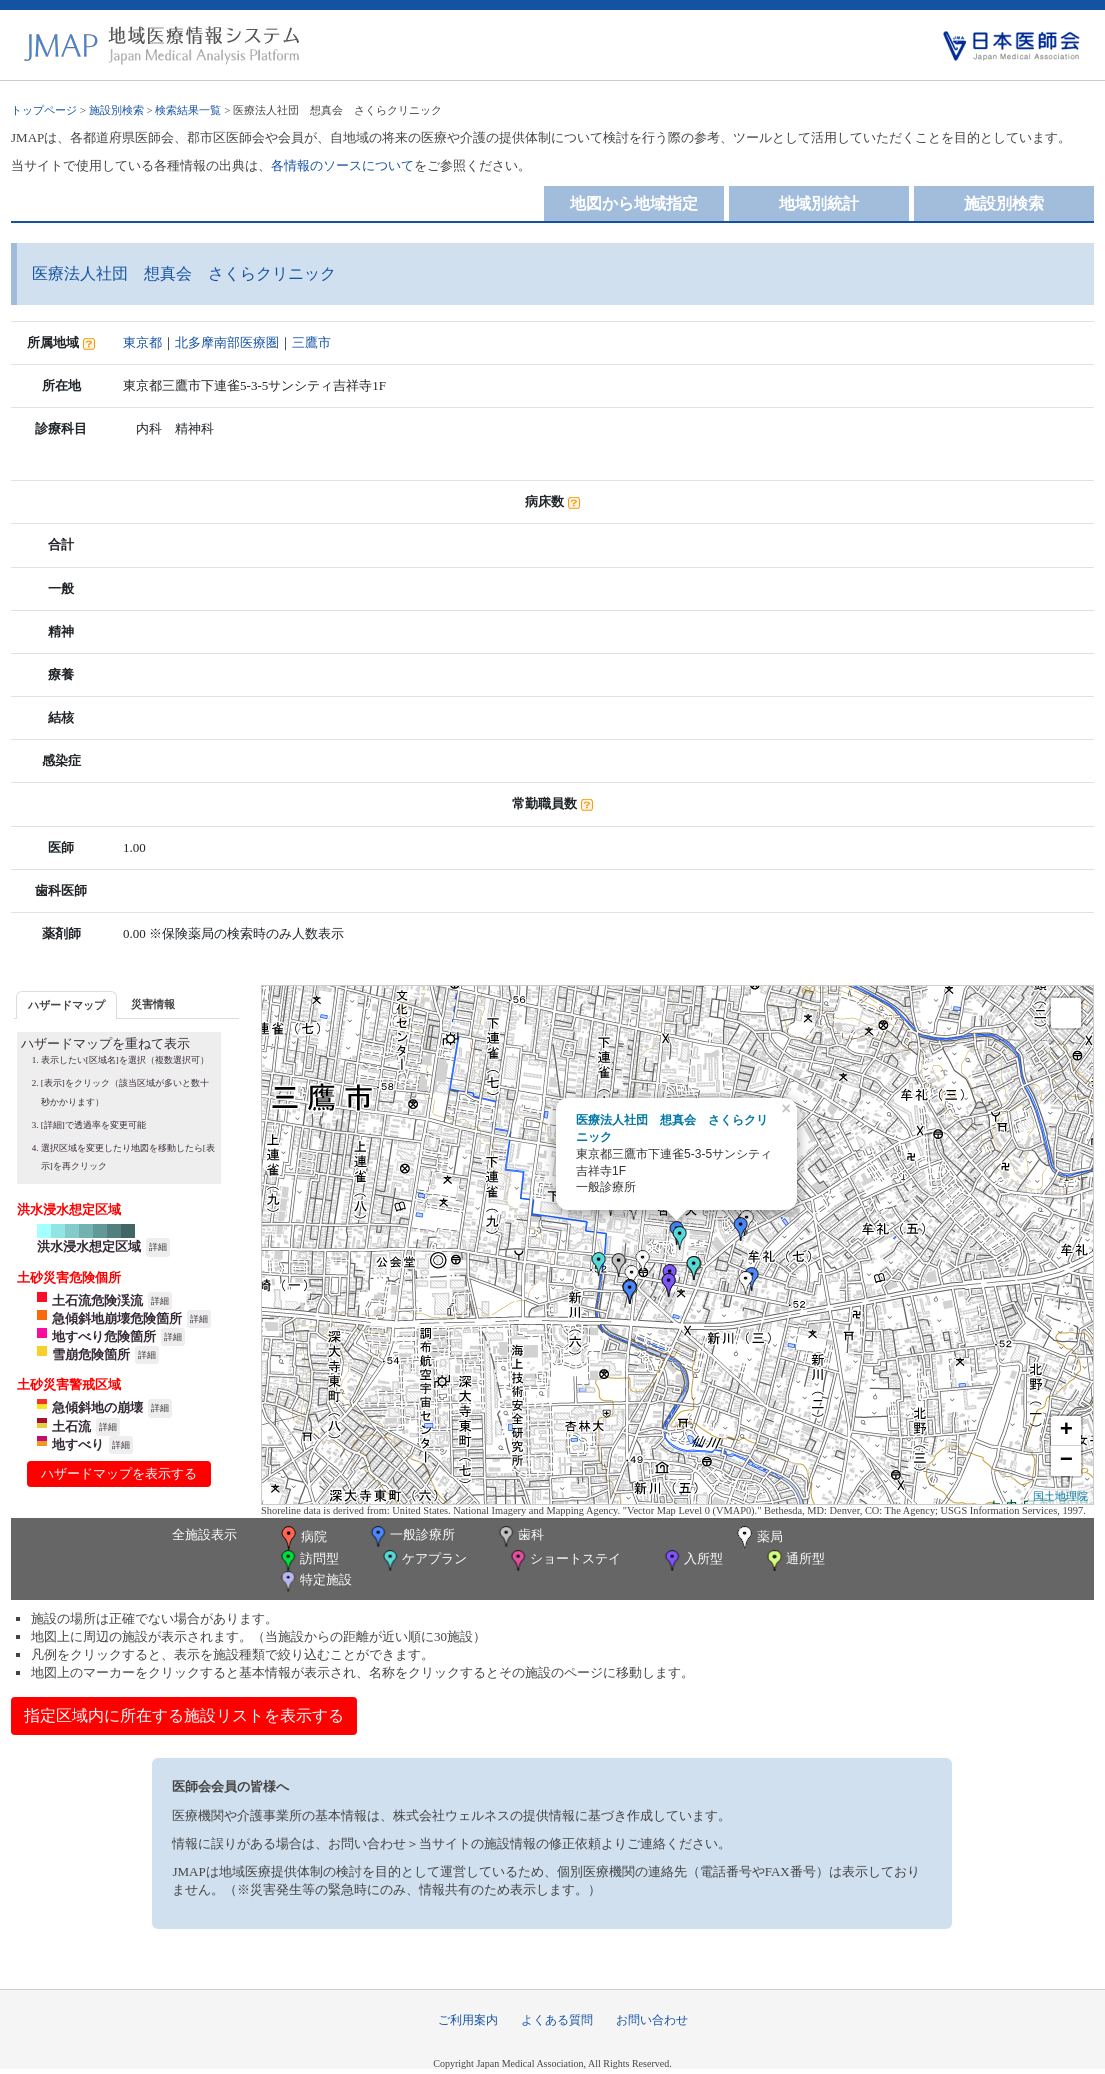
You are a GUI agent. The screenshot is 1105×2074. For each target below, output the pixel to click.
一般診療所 (411, 1536)
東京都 (142, 342)
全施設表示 (204, 1534)
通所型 (794, 1560)
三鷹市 (311, 342)
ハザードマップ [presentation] (66, 1005)
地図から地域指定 (634, 203)
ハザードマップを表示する (119, 1473)
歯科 (519, 1536)
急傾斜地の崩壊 (97, 1407)
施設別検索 (116, 110)
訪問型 (308, 1560)
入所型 (692, 1560)
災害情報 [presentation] (153, 1004)
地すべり (78, 1444)
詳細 (158, 1247)
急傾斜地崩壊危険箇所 (117, 1318)
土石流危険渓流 (97, 1300)
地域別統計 (819, 203)
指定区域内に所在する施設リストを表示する (184, 1715)
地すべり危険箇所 (104, 1336)
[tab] (66, 1004)
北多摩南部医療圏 (227, 342)
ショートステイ (564, 1560)
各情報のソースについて (342, 165)
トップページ (44, 110)
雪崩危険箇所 (91, 1354)
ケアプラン (423, 1560)
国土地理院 (1060, 1496)
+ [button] (1066, 1431)
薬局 (758, 1538)
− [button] (1066, 1461)
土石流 (71, 1426)
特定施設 (314, 1581)
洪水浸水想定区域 (89, 1246)
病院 (302, 1538)
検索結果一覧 (188, 110)
